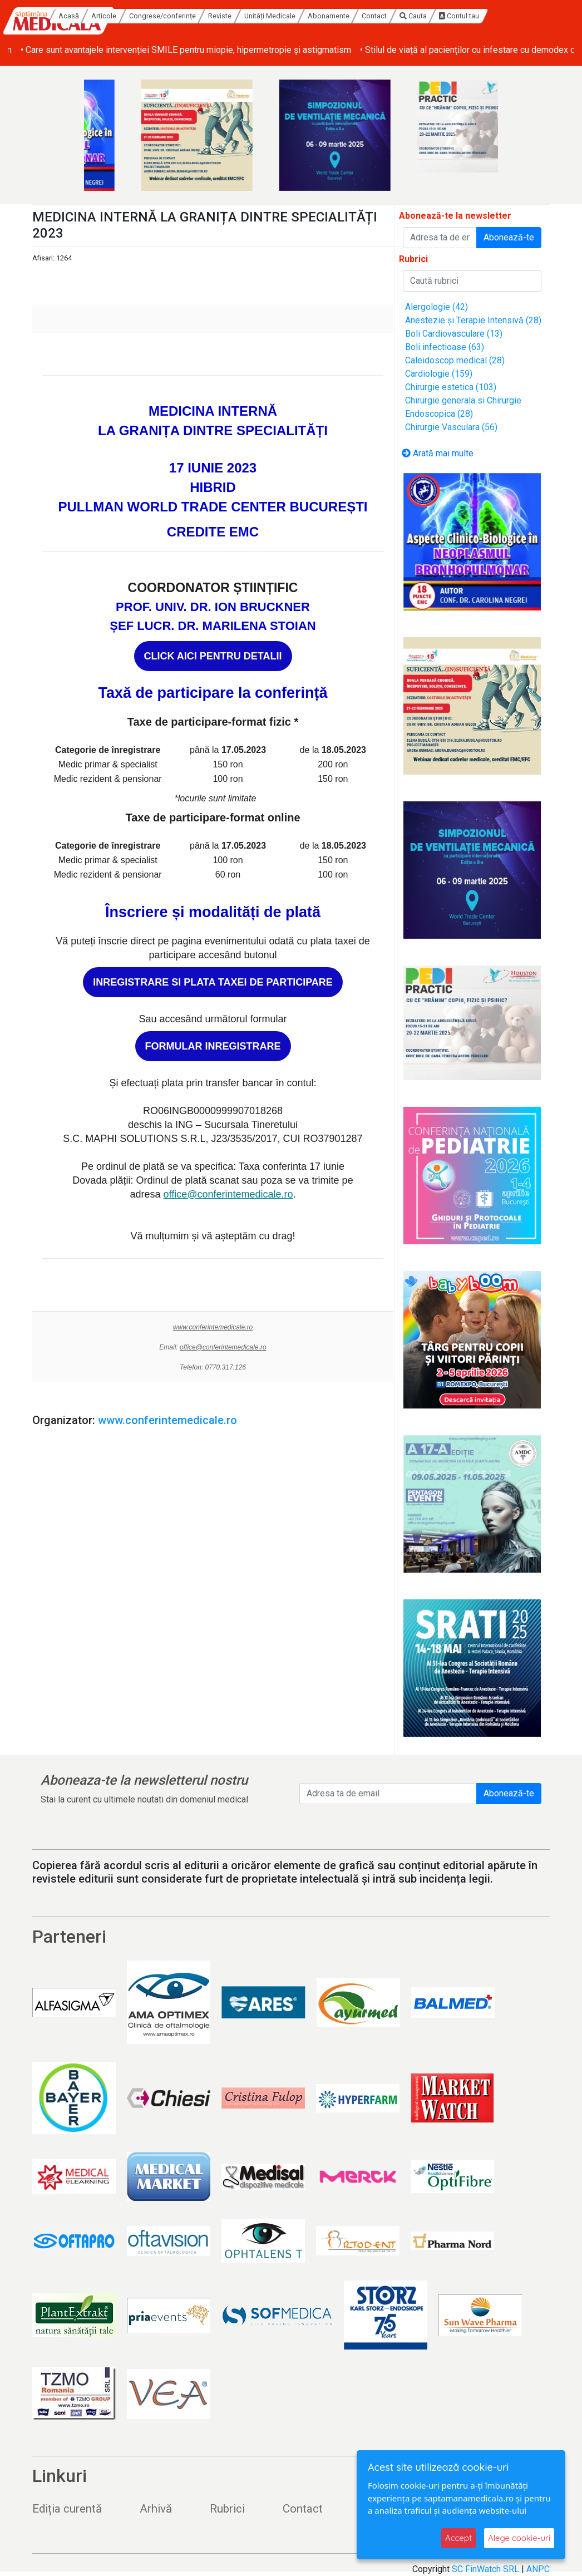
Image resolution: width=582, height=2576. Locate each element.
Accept (458, 2538)
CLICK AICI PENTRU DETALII (213, 656)
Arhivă (156, 2508)
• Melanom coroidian (47, 50)
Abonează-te (509, 237)
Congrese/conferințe (225, 16)
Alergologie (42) (436, 307)
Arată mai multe (438, 453)
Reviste (282, 16)
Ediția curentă (67, 2508)
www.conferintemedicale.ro (213, 1327)
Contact (437, 16)
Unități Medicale (332, 16)
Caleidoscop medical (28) (455, 360)
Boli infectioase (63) (444, 347)
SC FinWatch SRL (485, 2569)
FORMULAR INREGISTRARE (213, 1046)
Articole (167, 16)
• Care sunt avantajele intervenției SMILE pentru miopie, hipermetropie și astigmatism (261, 50)
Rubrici (227, 2508)
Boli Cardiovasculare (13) (453, 333)
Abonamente (391, 16)
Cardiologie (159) (438, 373)
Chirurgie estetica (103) (450, 387)
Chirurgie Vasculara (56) (451, 427)
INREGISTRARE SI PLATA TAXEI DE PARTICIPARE (213, 982)
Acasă (131, 16)
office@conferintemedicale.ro (228, 1194)
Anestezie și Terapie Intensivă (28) (473, 320)
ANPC (538, 2569)
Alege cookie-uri (519, 2538)
